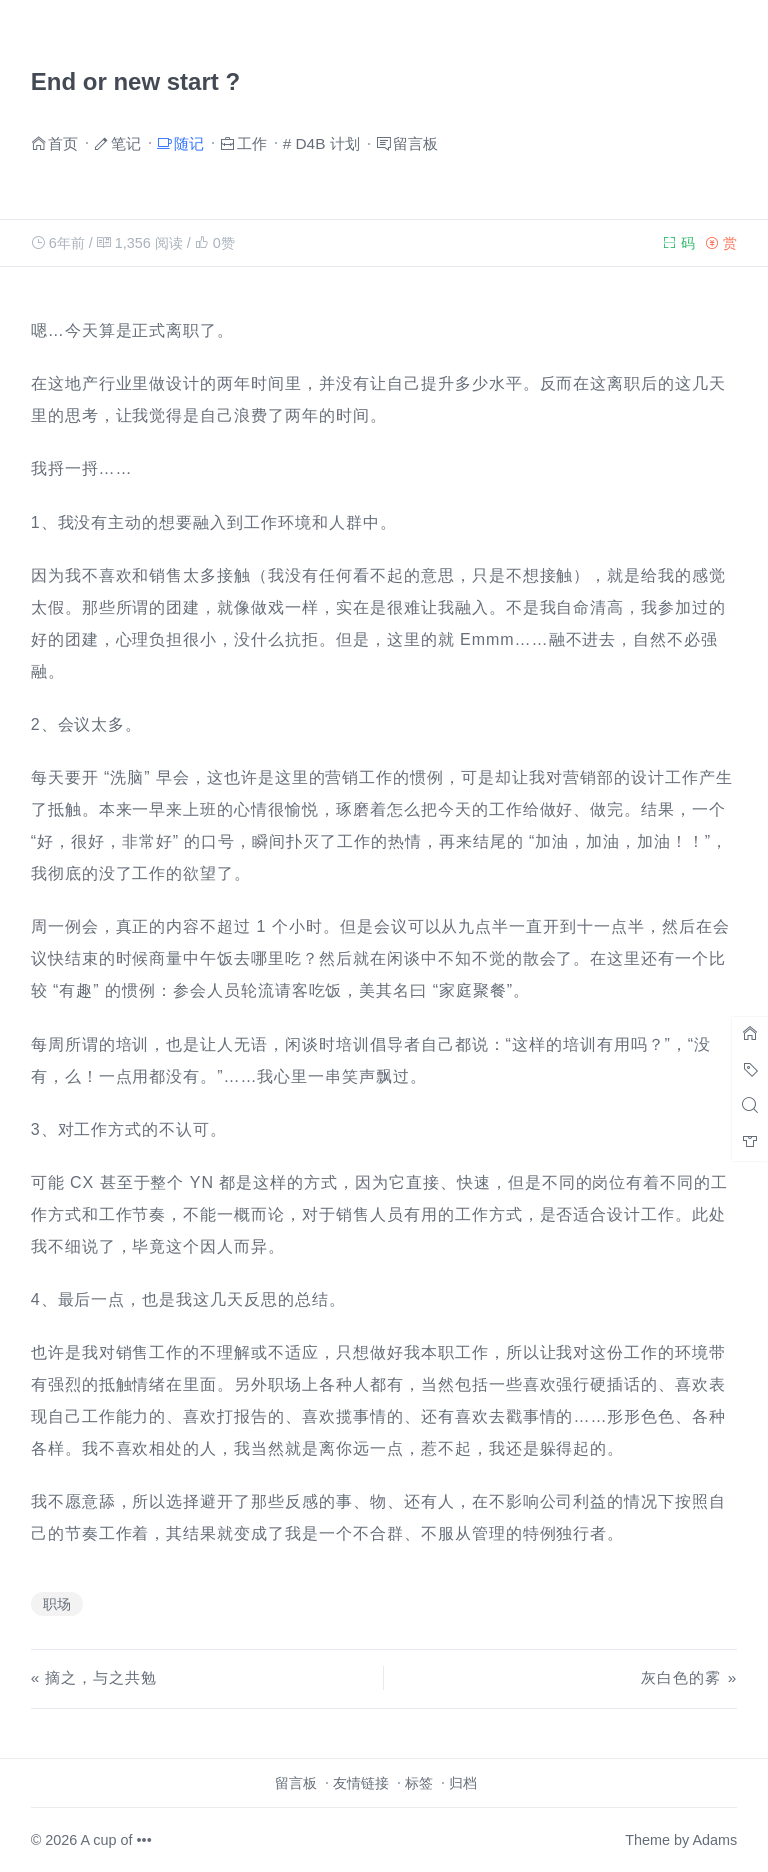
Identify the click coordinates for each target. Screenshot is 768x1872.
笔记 (126, 142)
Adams (714, 1840)
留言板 (415, 142)
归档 (463, 1783)
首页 (63, 142)
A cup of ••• (116, 1840)
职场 (57, 1604)
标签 (419, 1783)
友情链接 (361, 1783)
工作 (252, 142)
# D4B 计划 (321, 143)
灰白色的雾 (681, 1677)
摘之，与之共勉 (101, 1677)
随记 (189, 142)
